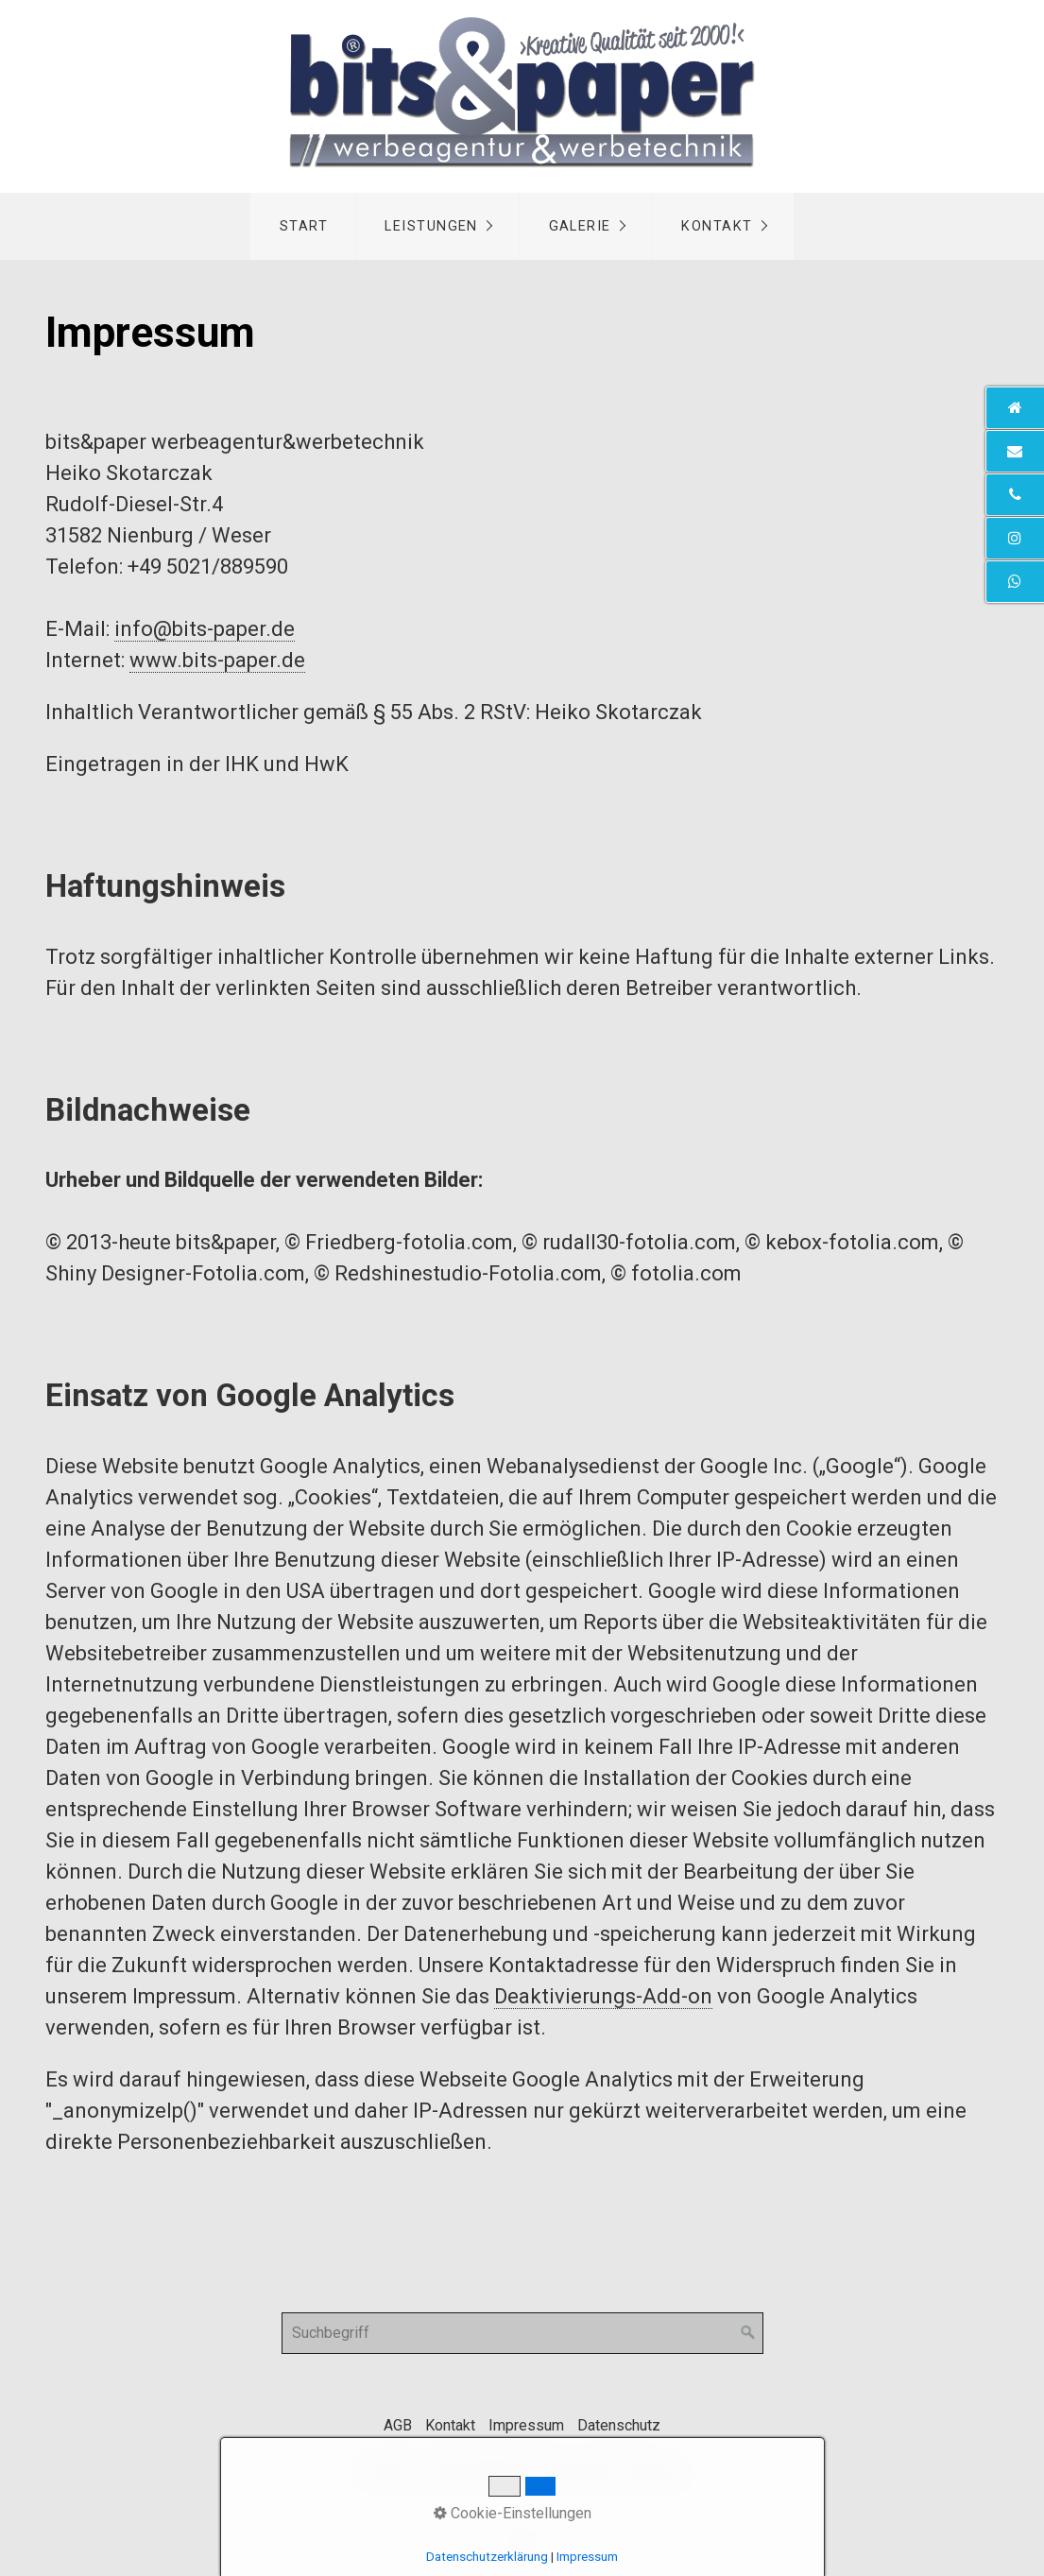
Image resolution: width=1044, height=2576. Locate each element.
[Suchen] (748, 2333)
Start (304, 226)
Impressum (526, 2425)
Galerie (580, 226)
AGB (398, 2425)
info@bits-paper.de (204, 629)
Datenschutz (618, 2425)
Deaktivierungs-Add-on (603, 1996)
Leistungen (431, 226)
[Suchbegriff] (522, 2333)
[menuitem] (302, 226)
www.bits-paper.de (217, 660)
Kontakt (716, 226)
